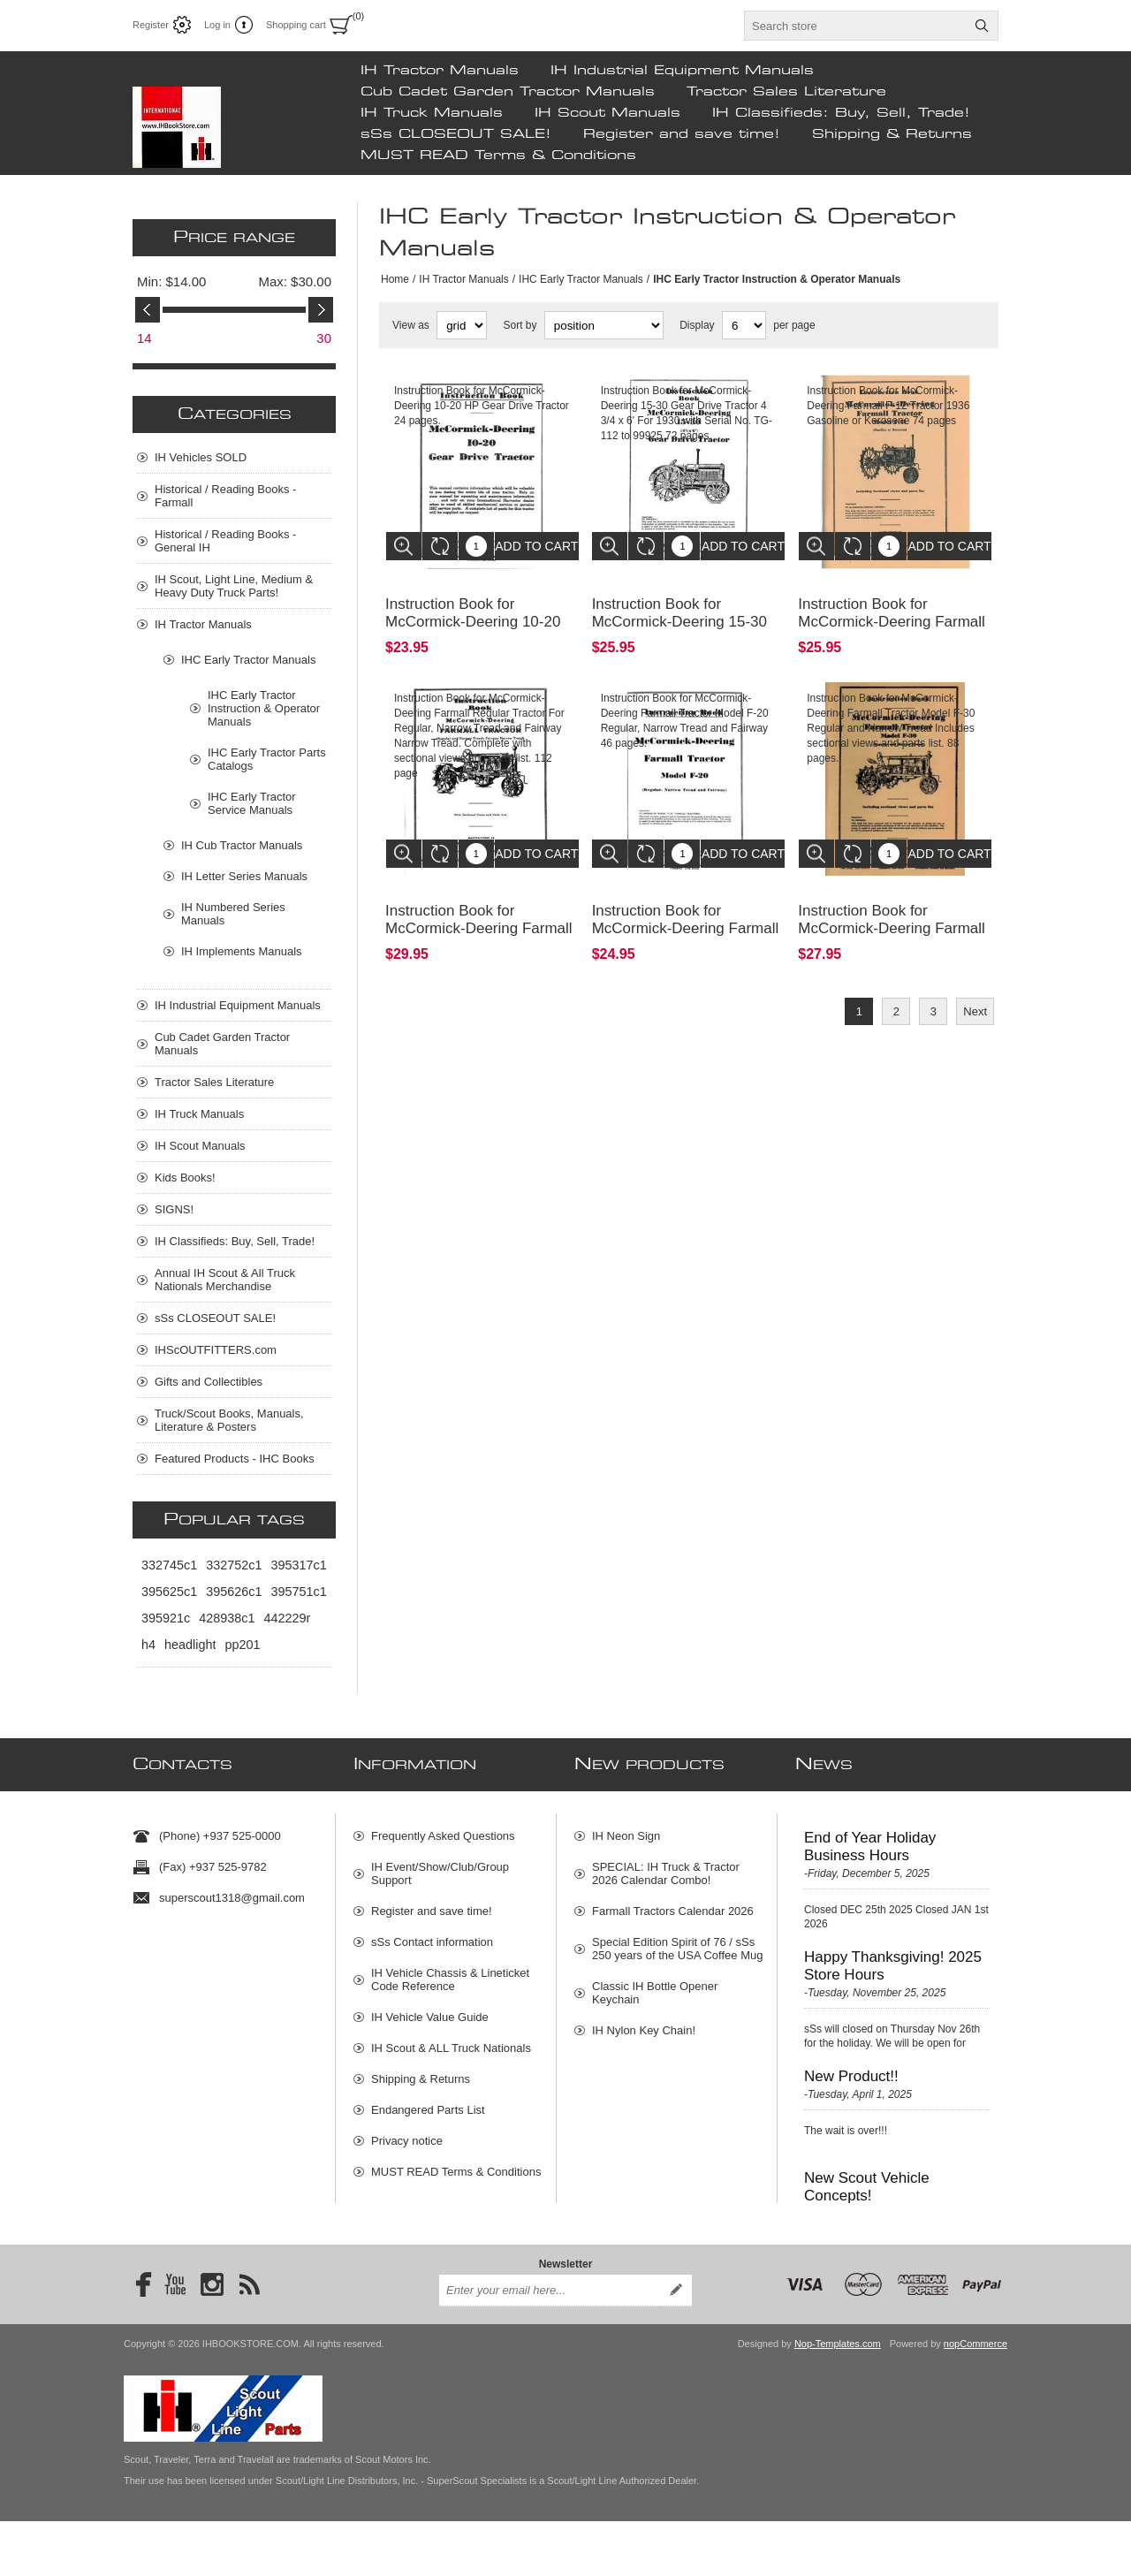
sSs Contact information (432, 1934)
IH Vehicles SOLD (201, 457)
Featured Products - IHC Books (235, 1458)
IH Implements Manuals (241, 951)
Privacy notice (407, 2133)
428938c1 (226, 1618)
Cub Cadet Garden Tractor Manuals (508, 92)
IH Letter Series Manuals (244, 876)
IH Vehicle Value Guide (430, 2010)
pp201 (242, 1645)
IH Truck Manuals (432, 113)
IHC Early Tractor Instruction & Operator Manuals (264, 708)
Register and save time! (681, 134)
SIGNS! (174, 1209)
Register (151, 24)
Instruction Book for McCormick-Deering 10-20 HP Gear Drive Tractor (472, 608)
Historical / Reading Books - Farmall (225, 496)
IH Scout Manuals (607, 113)
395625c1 (169, 1591)
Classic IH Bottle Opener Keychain (654, 1985)
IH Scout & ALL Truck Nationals (451, 2041)
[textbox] (855, 25)
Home (395, 279)
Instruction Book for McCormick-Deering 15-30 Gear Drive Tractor (679, 608)
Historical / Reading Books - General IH (225, 541)
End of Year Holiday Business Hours (870, 1839)
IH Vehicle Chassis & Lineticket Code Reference (450, 1972)
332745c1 (169, 1565)
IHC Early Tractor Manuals (581, 279)
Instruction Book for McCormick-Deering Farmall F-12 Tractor (891, 608)
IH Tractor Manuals (440, 71)
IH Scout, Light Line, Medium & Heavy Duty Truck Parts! (234, 586)
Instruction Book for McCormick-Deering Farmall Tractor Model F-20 (685, 902)
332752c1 (234, 1565)
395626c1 (234, 1591)
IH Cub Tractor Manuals (241, 845)
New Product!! (851, 2069)
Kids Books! (185, 1177)
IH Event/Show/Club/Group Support (440, 1866)
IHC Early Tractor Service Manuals (252, 803)
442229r (286, 1618)
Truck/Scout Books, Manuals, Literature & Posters (229, 1420)
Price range (234, 238)
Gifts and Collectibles (208, 1381)
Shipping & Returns (892, 134)
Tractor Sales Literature (786, 92)
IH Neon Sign (626, 1828)
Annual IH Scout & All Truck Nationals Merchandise (225, 1279)
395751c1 (298, 1591)
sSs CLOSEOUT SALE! (456, 134)
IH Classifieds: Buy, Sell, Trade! (841, 113)
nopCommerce (975, 2398)
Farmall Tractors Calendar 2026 (673, 1904)
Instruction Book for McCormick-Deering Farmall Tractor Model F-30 (891, 902)
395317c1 (298, 1565)
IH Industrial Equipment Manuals (682, 71)
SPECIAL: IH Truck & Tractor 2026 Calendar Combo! (666, 1866)
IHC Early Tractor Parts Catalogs (267, 759)
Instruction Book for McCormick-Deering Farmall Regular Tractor (479, 902)
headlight (190, 1645)
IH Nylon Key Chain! (643, 2023)
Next (975, 985)
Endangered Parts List (428, 2102)
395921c (165, 1618)
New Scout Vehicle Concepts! (867, 2179)
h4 (148, 1645)
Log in (217, 24)
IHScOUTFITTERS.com (216, 1349)
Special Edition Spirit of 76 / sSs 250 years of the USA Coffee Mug (677, 1941)
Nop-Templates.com (837, 2398)
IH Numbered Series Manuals (233, 913)
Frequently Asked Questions (443, 1828)
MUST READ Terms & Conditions (498, 155)
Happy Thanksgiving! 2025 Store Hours (893, 1958)
